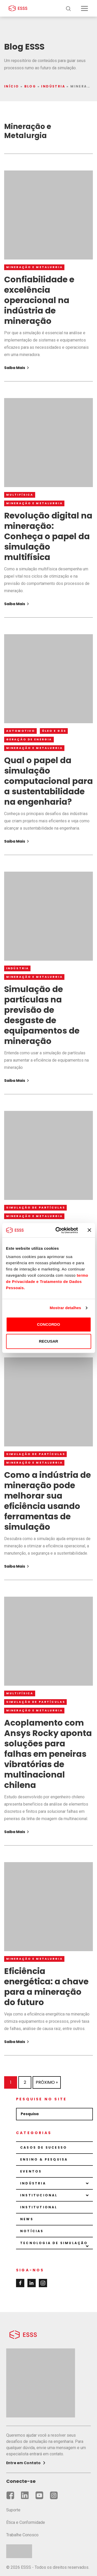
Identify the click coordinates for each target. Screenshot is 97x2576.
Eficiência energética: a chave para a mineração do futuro (46, 1986)
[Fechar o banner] (89, 1230)
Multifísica (19, 495)
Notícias (32, 2231)
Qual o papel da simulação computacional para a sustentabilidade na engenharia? (48, 781)
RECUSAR (48, 1341)
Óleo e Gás (54, 731)
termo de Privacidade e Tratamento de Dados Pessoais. (47, 1281)
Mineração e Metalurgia (34, 267)
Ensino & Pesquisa (44, 2159)
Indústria (53, 86)
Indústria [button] (33, 2183)
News (26, 2219)
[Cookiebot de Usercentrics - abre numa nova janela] (58, 1230)
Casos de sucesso (43, 2147)
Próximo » (47, 2082)
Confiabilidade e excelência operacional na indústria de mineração (39, 300)
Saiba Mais (17, 367)
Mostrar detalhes (65, 1308)
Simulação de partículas (35, 1208)
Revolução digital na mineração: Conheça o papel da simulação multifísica (48, 536)
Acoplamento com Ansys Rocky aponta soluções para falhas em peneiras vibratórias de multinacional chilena (48, 1754)
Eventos (31, 2171)
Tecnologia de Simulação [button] (54, 2243)
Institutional (38, 2207)
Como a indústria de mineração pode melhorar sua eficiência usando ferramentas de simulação (47, 1501)
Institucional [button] (39, 2195)
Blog (30, 86)
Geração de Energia (29, 739)
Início (11, 86)
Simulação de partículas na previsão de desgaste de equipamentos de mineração (41, 1015)
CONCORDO (48, 1324)
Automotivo (20, 731)
